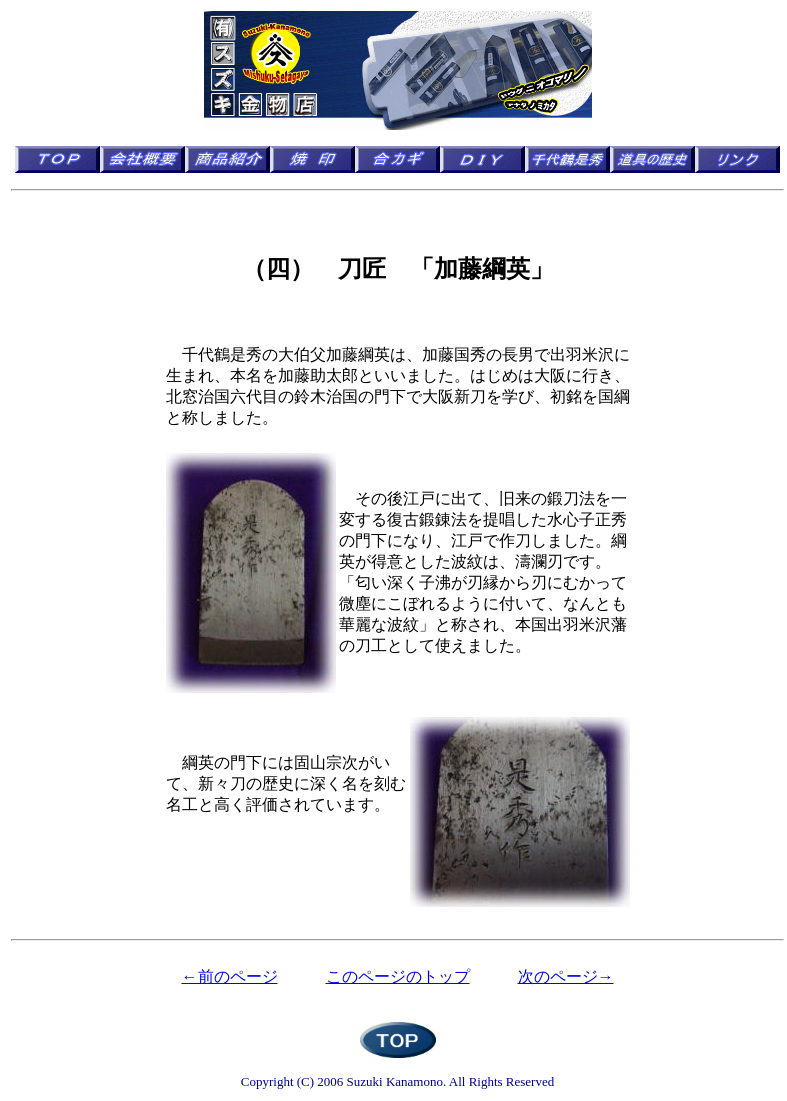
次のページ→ (566, 976)
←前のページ (230, 976)
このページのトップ (398, 976)
